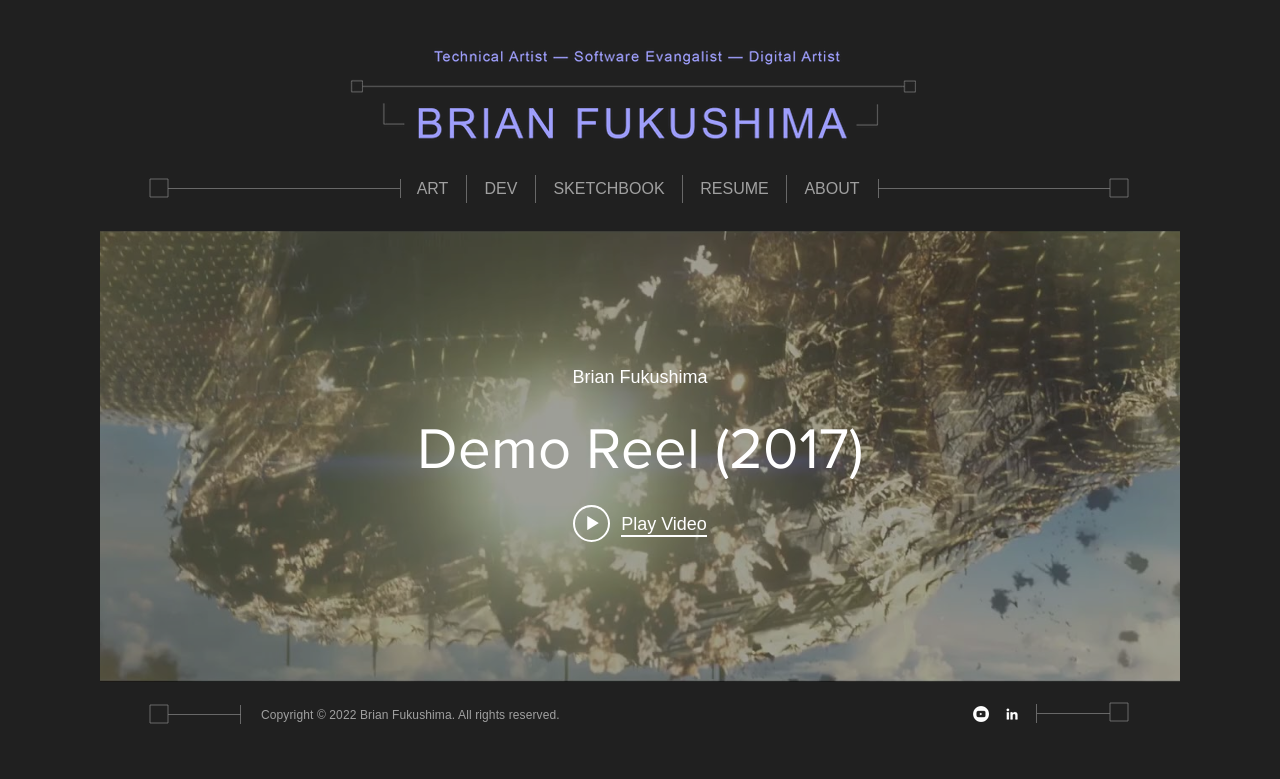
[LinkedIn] (1012, 714)
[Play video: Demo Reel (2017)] (640, 524)
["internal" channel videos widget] (640, 456)
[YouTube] (981, 714)
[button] (432, 189)
